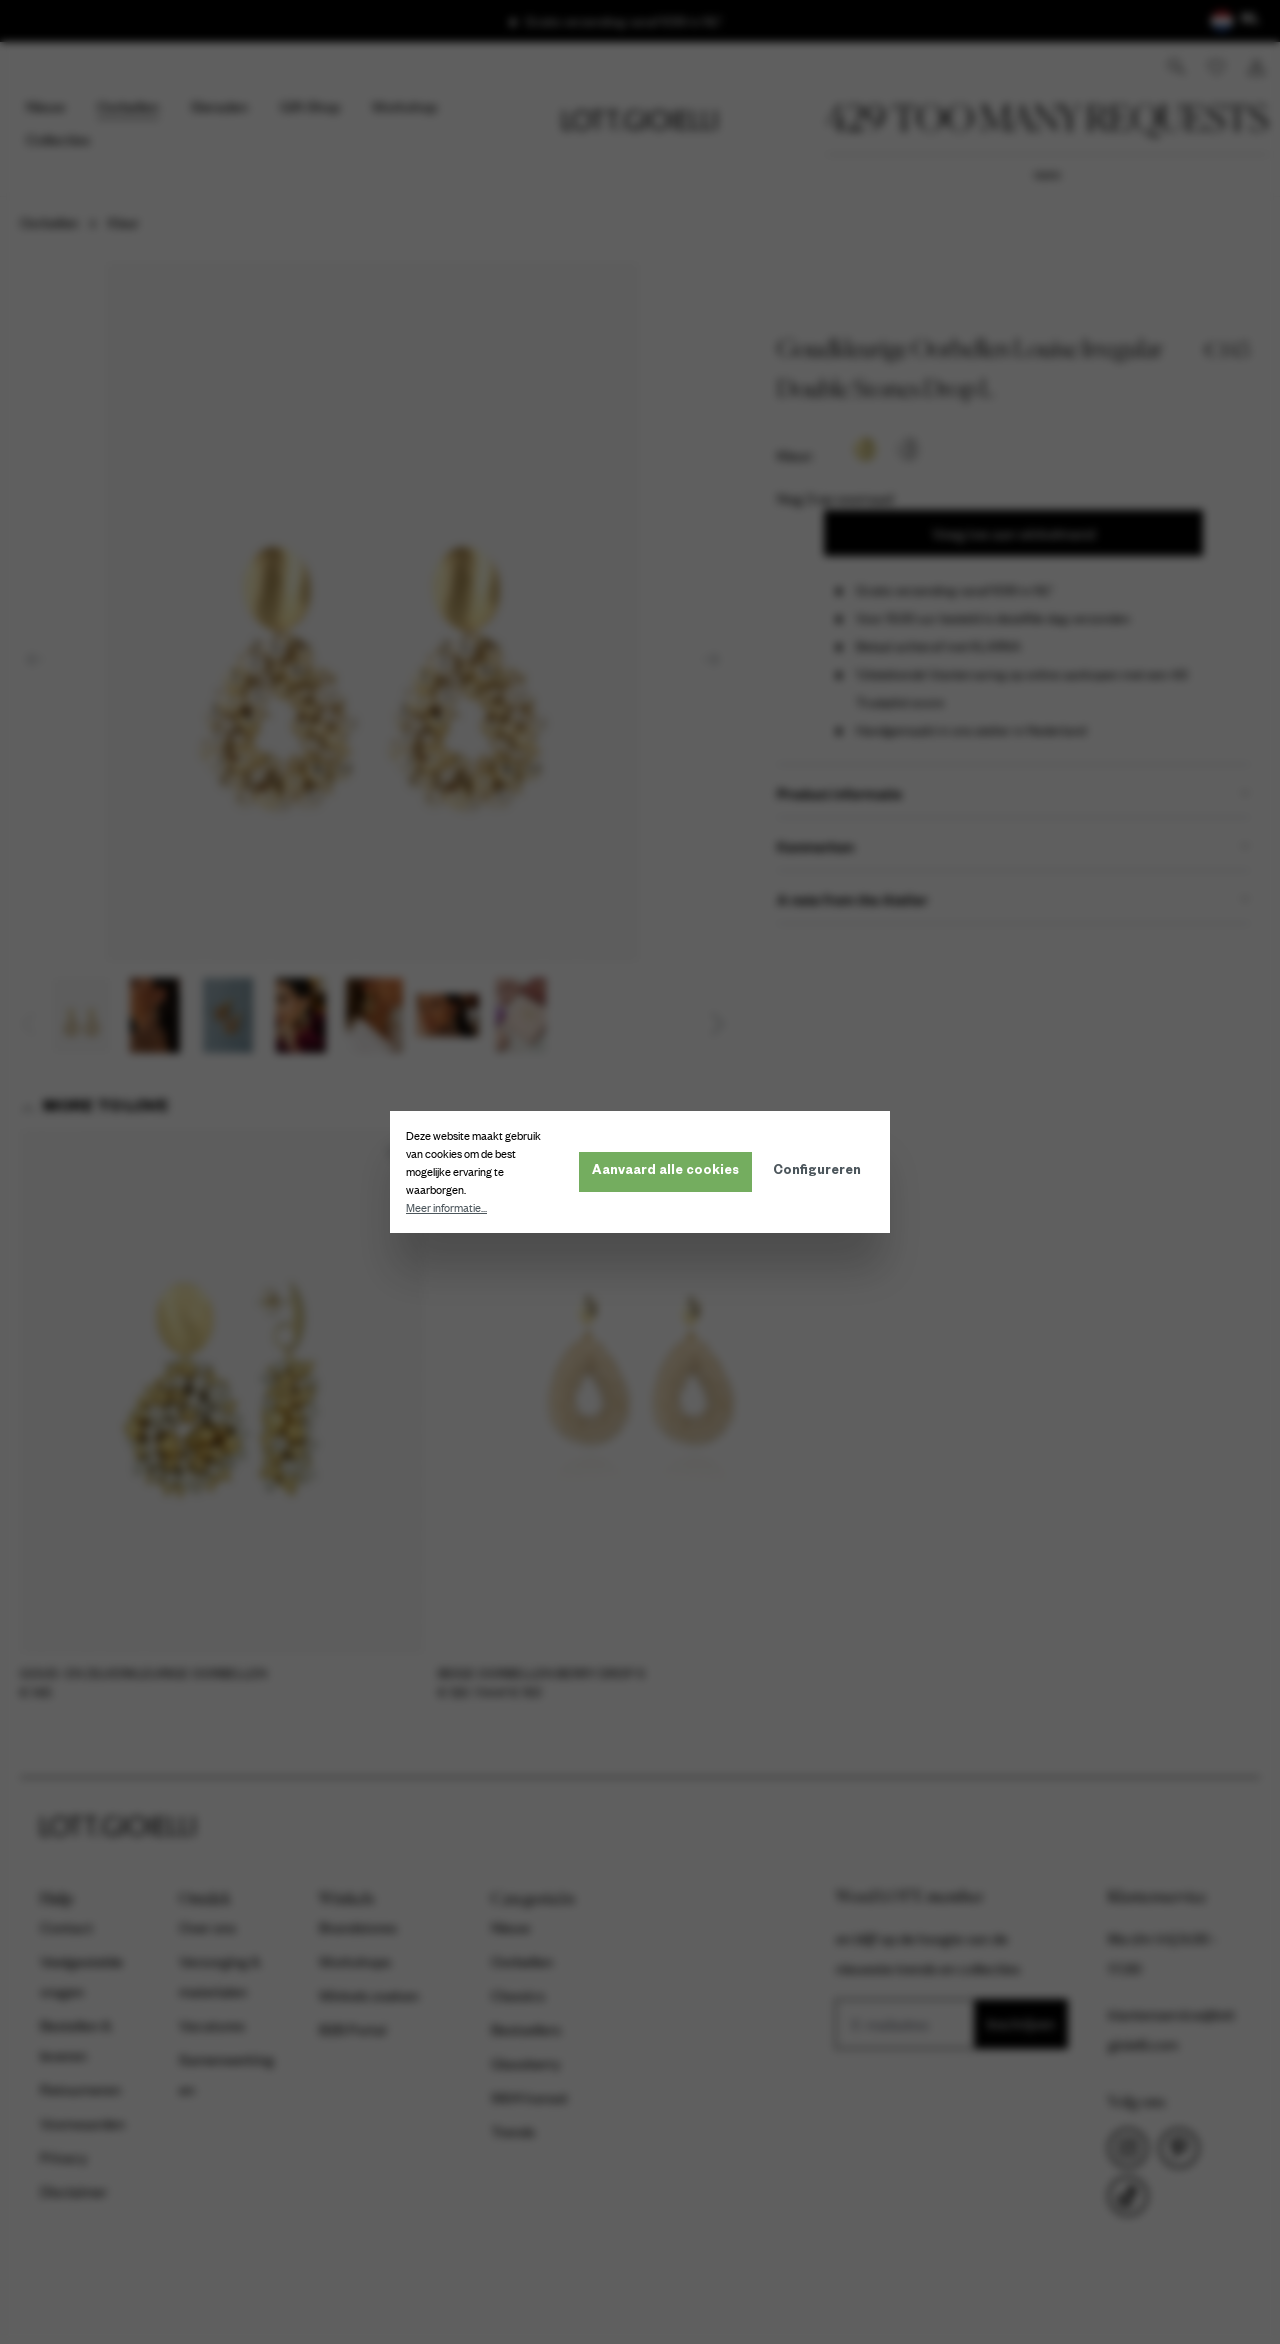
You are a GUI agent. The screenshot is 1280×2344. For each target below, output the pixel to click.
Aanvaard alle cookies (665, 1172)
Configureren (817, 1172)
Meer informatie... (446, 1208)
